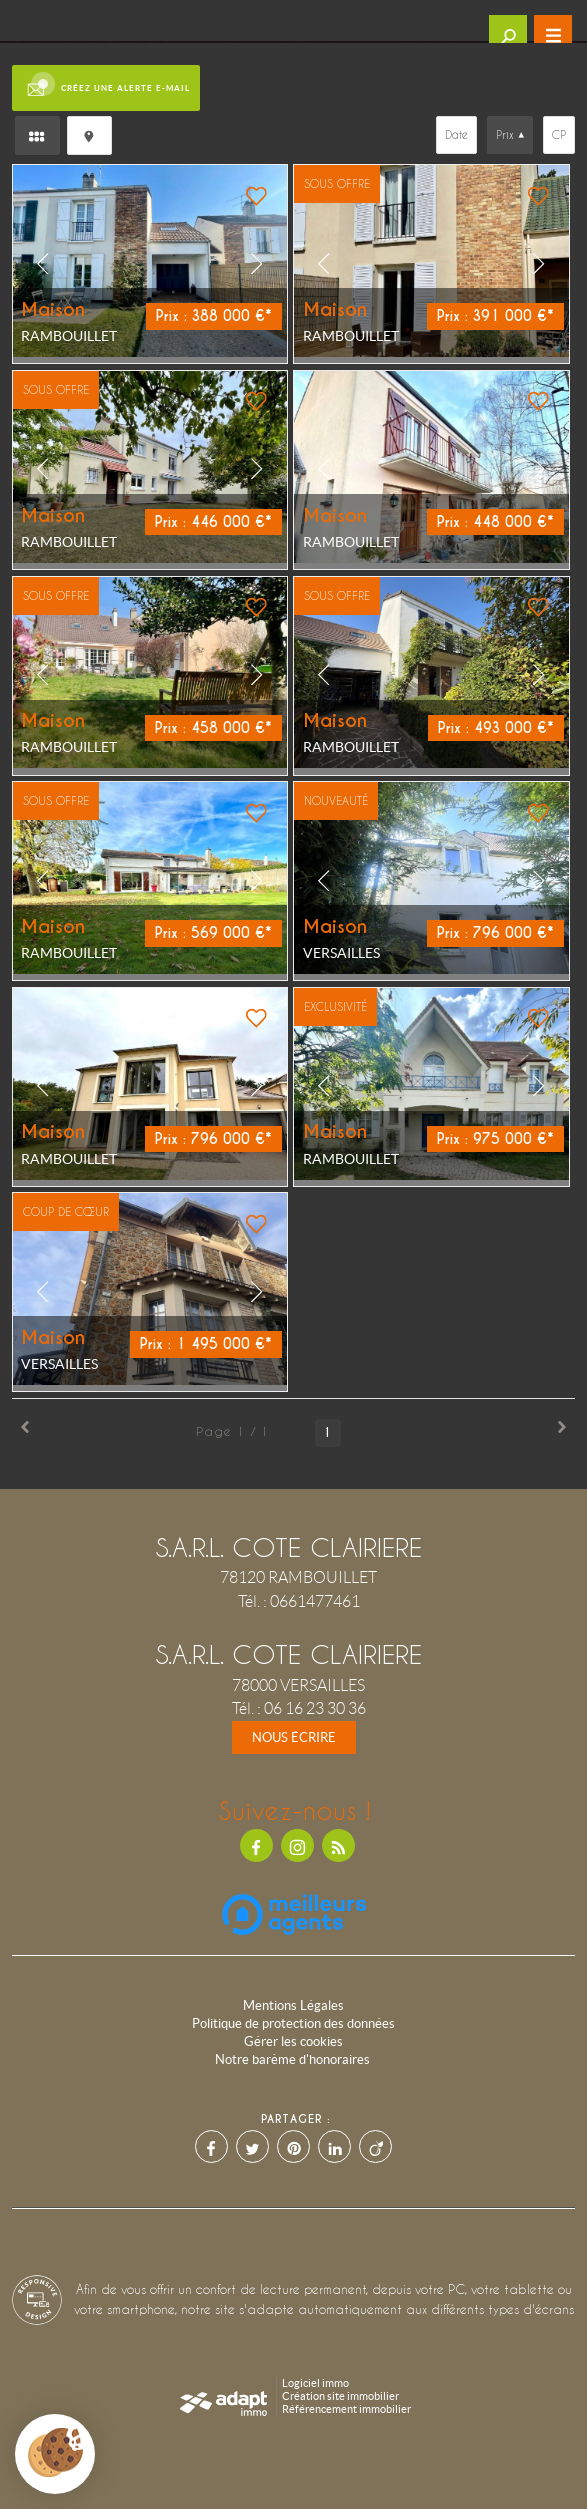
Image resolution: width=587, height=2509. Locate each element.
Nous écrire (294, 1737)
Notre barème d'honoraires (294, 2059)
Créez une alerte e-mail (106, 87)
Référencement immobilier (346, 2409)
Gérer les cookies (293, 2041)
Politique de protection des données (293, 2023)
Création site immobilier (340, 2396)
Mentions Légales (293, 2005)
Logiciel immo (315, 2383)
